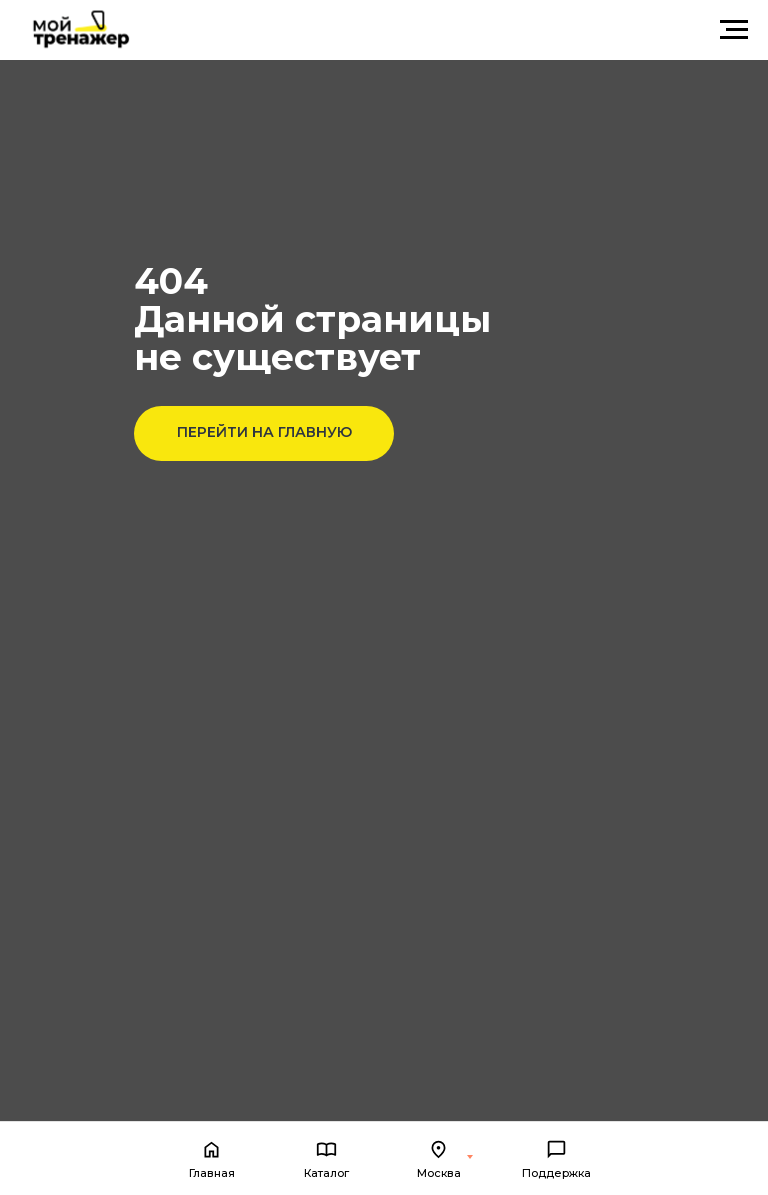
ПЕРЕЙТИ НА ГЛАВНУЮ (264, 432)
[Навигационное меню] (734, 30)
